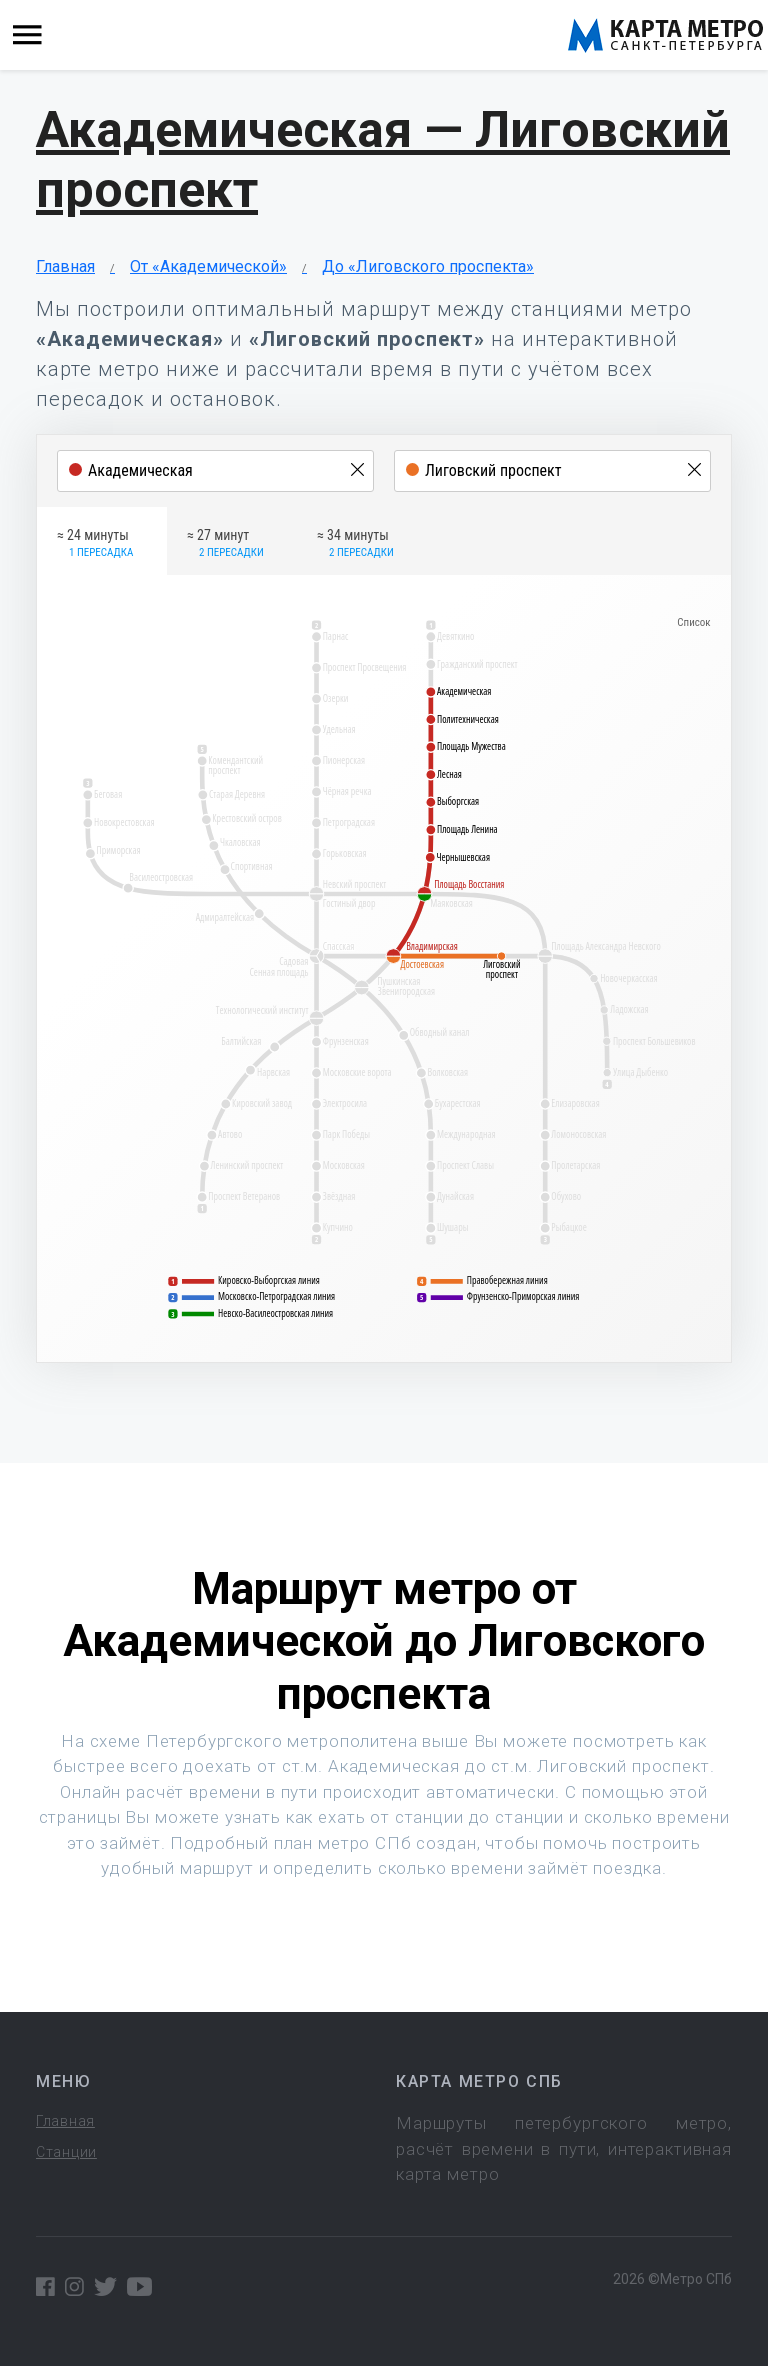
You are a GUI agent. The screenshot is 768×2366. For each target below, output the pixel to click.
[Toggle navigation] (27, 35)
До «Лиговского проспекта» (428, 266)
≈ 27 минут (225, 544)
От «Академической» (208, 266)
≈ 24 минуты (95, 544)
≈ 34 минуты (355, 544)
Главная (65, 266)
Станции (66, 2152)
